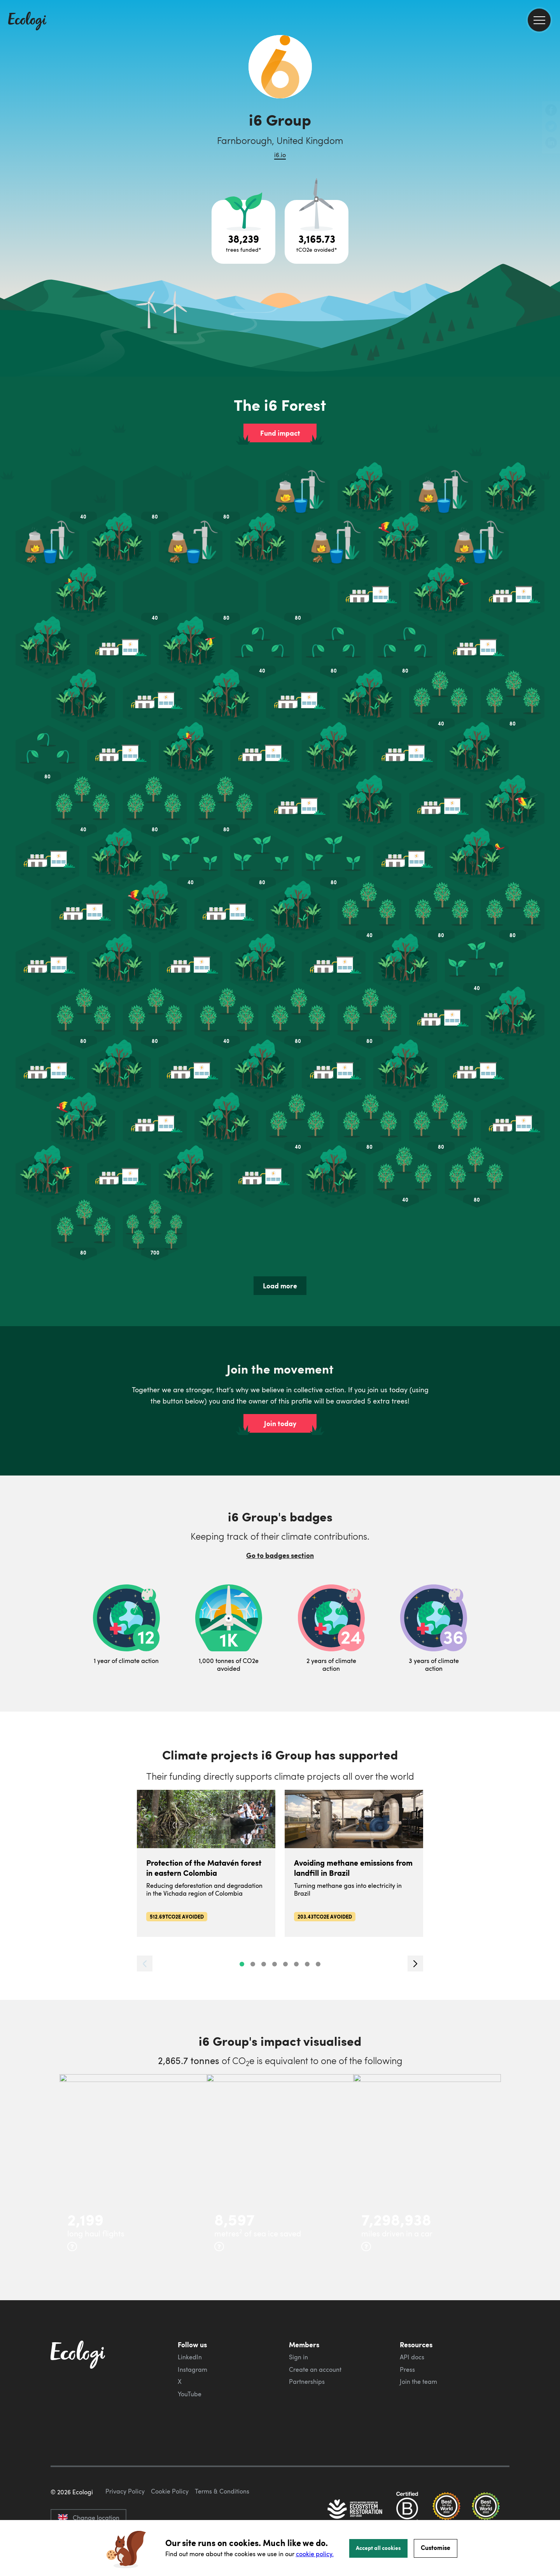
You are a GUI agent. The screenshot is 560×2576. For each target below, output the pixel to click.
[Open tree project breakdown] (243, 232)
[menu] (539, 20)
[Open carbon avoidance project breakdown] (316, 232)
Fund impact (280, 433)
